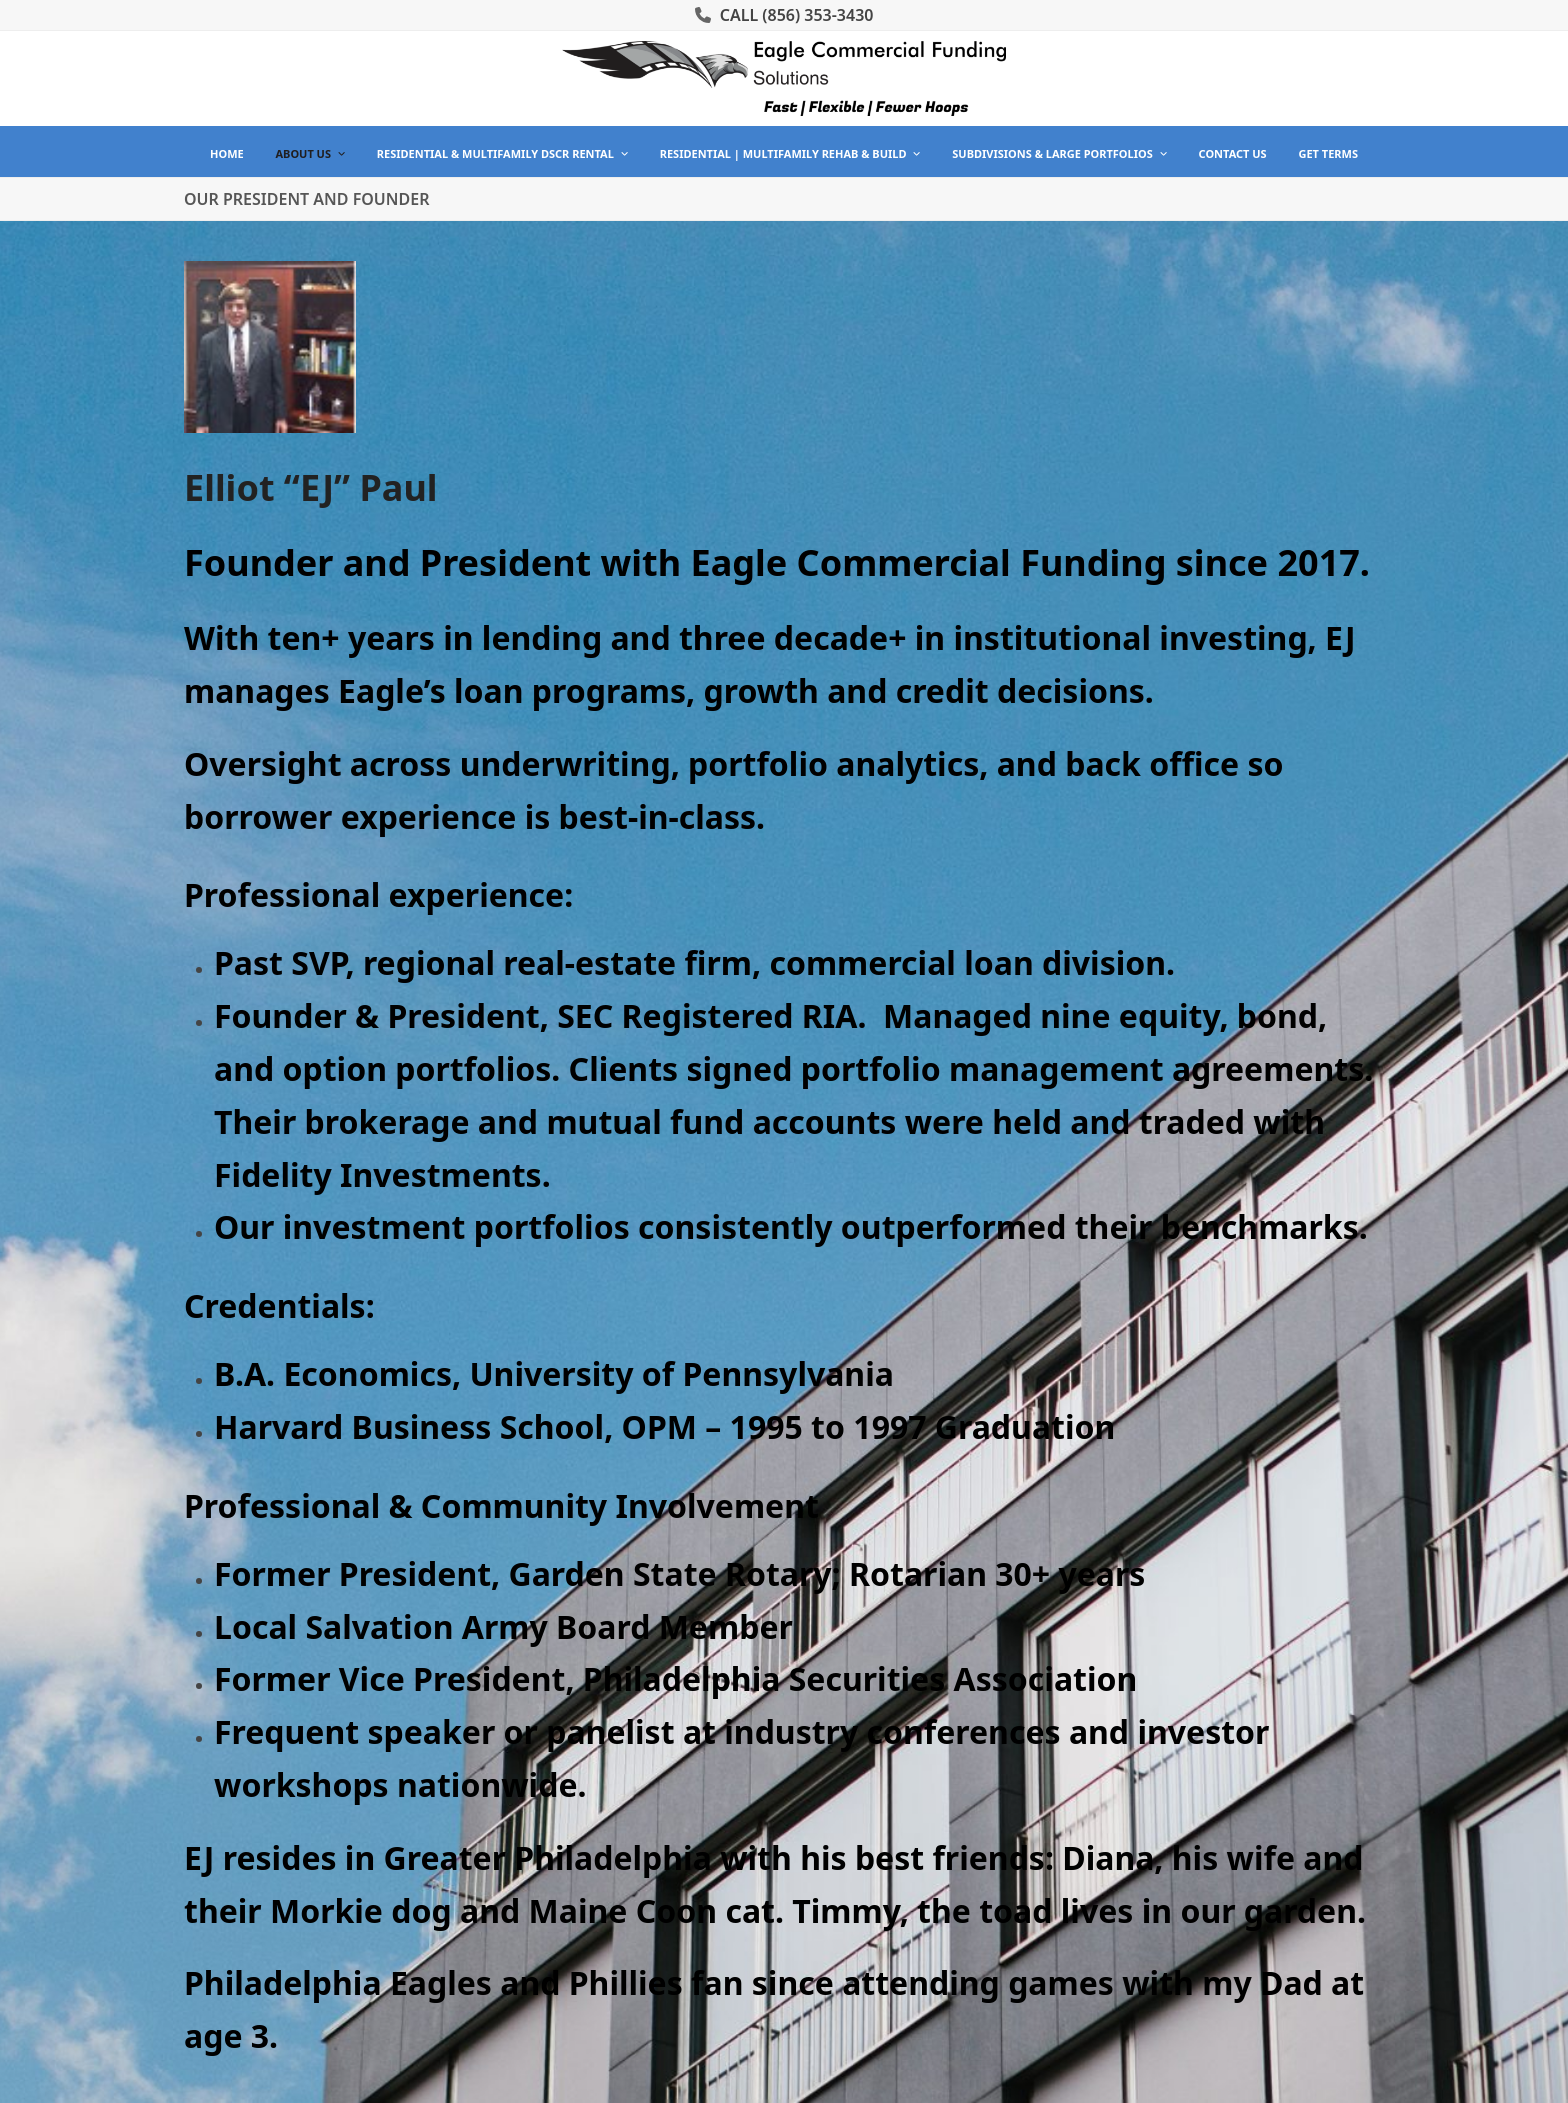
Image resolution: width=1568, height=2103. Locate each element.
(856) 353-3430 (817, 15)
